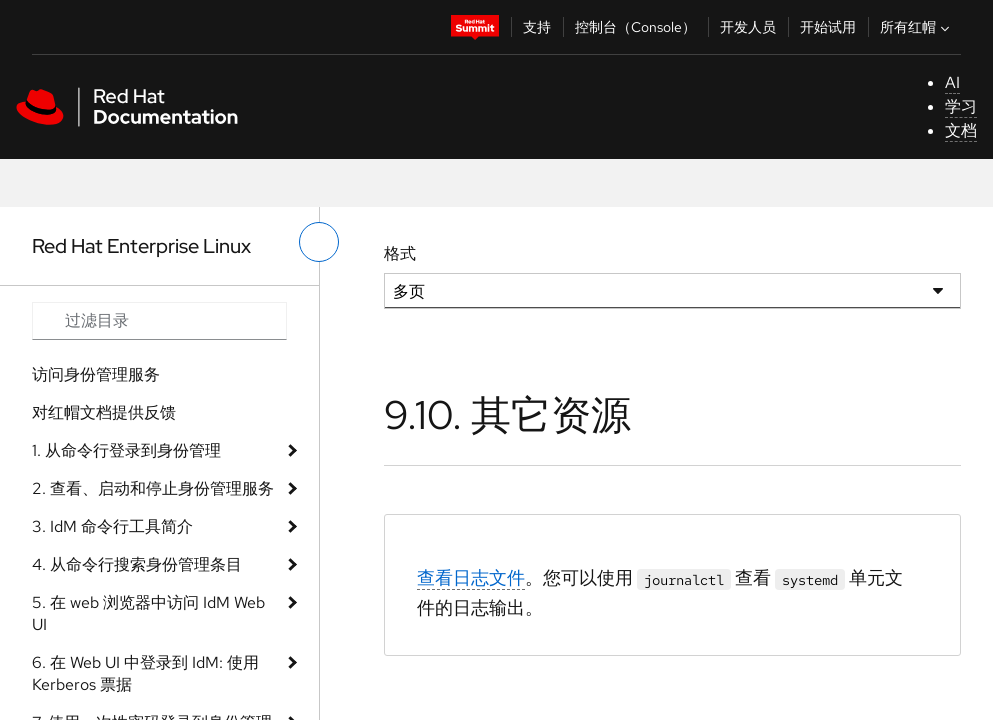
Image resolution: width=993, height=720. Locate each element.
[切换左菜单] (319, 242)
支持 (537, 27)
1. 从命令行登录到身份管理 (126, 450)
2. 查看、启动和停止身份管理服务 (153, 488)
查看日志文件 (471, 577)
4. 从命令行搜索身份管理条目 (137, 564)
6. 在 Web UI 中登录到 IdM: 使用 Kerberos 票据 (145, 673)
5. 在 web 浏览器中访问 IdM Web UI (148, 613)
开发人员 (748, 27)
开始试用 (828, 27)
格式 (400, 253)
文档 (961, 130)
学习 (961, 106)
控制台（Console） (635, 27)
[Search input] (159, 321)
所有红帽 (917, 27)
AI (952, 82)
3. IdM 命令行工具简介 (112, 526)
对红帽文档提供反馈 (104, 412)
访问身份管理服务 (96, 374)
